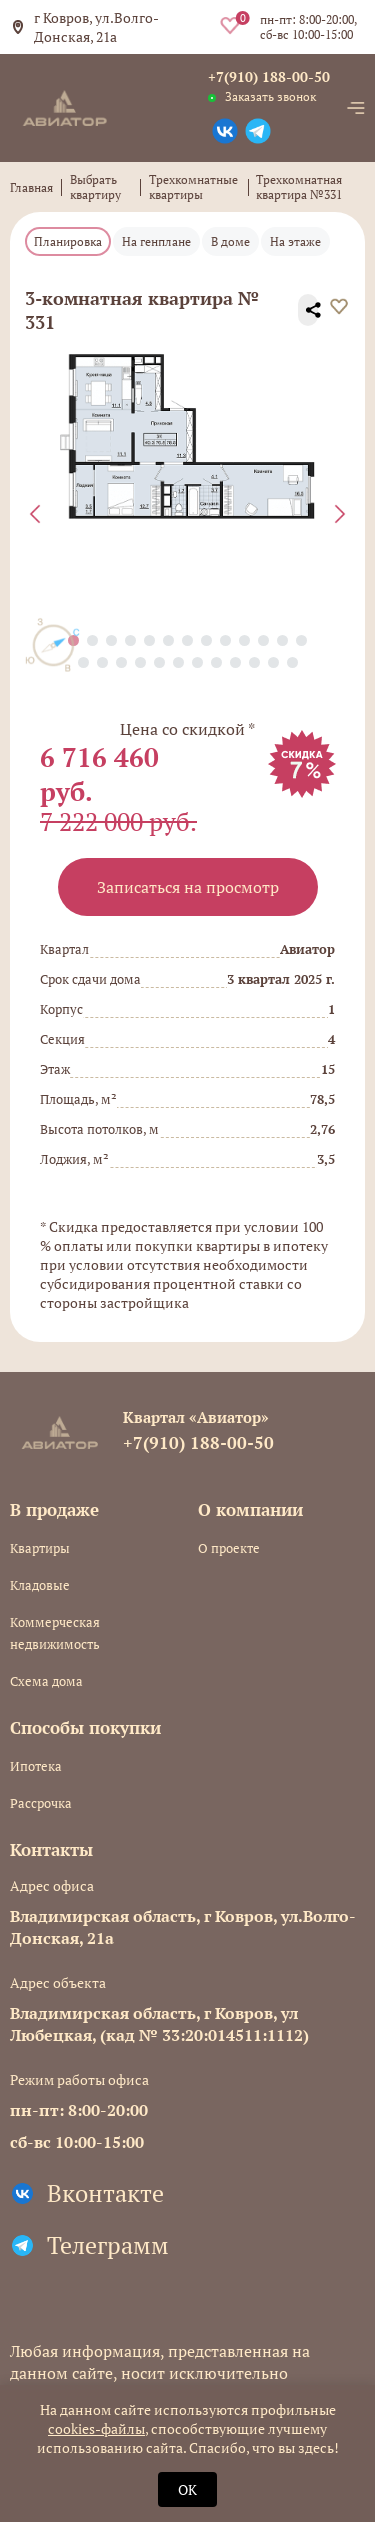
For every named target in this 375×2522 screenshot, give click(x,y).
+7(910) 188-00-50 (269, 76)
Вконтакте (105, 2193)
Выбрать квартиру (95, 187)
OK (187, 2489)
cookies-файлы (96, 2428)
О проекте (229, 1548)
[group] (187, 436)
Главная (31, 187)
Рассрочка (41, 1803)
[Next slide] (340, 514)
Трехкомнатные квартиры (193, 187)
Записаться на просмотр (188, 887)
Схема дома (46, 1681)
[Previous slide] (35, 514)
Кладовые (40, 1585)
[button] (92, 640)
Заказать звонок (270, 96)
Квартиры (40, 1548)
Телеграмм (108, 2245)
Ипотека (36, 1766)
